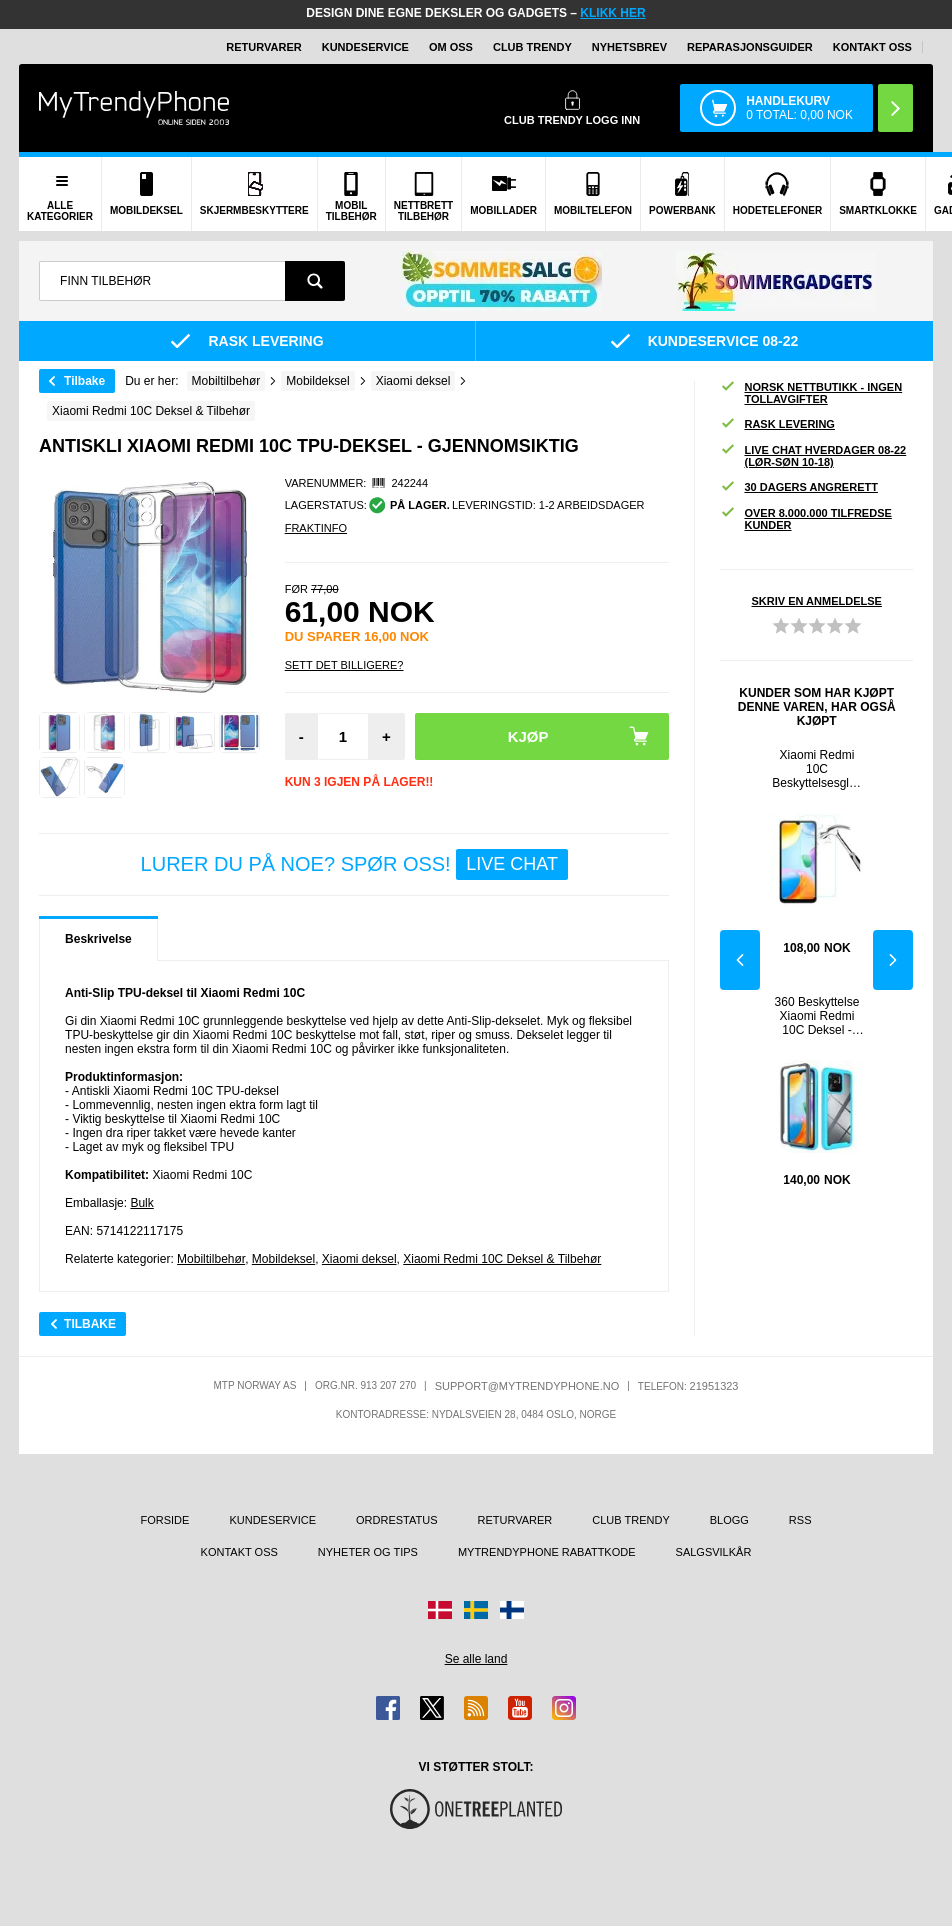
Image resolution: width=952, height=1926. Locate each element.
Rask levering (777, 424)
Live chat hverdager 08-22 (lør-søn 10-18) (813, 456)
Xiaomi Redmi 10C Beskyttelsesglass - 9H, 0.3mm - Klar (816, 769)
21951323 (714, 1386)
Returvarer (263, 47)
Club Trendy (532, 47)
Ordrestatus (397, 1520)
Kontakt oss (872, 47)
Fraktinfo (316, 528)
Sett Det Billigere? (344, 665)
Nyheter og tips (368, 1552)
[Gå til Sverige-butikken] (476, 1610)
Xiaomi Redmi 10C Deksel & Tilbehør (502, 1259)
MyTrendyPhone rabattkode (547, 1552)
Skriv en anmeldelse (817, 601)
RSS (800, 1520)
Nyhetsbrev (629, 47)
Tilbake (84, 381)
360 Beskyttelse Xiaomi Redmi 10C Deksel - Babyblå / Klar (817, 1016)
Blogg (729, 1520)
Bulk (141, 1203)
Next (893, 960)
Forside (165, 1520)
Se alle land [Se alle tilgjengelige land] (476, 1659)
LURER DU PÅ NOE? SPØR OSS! (354, 864)
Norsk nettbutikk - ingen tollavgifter (811, 393)
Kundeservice (365, 47)
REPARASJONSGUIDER (750, 47)
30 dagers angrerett (798, 487)
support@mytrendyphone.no (527, 1386)
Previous (740, 960)
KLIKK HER (612, 13)
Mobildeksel (283, 1259)
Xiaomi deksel (359, 1259)
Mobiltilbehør (211, 1259)
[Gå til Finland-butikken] (512, 1610)
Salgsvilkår (714, 1552)
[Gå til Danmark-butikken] (440, 1610)
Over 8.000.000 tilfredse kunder (805, 519)
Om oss (451, 47)
